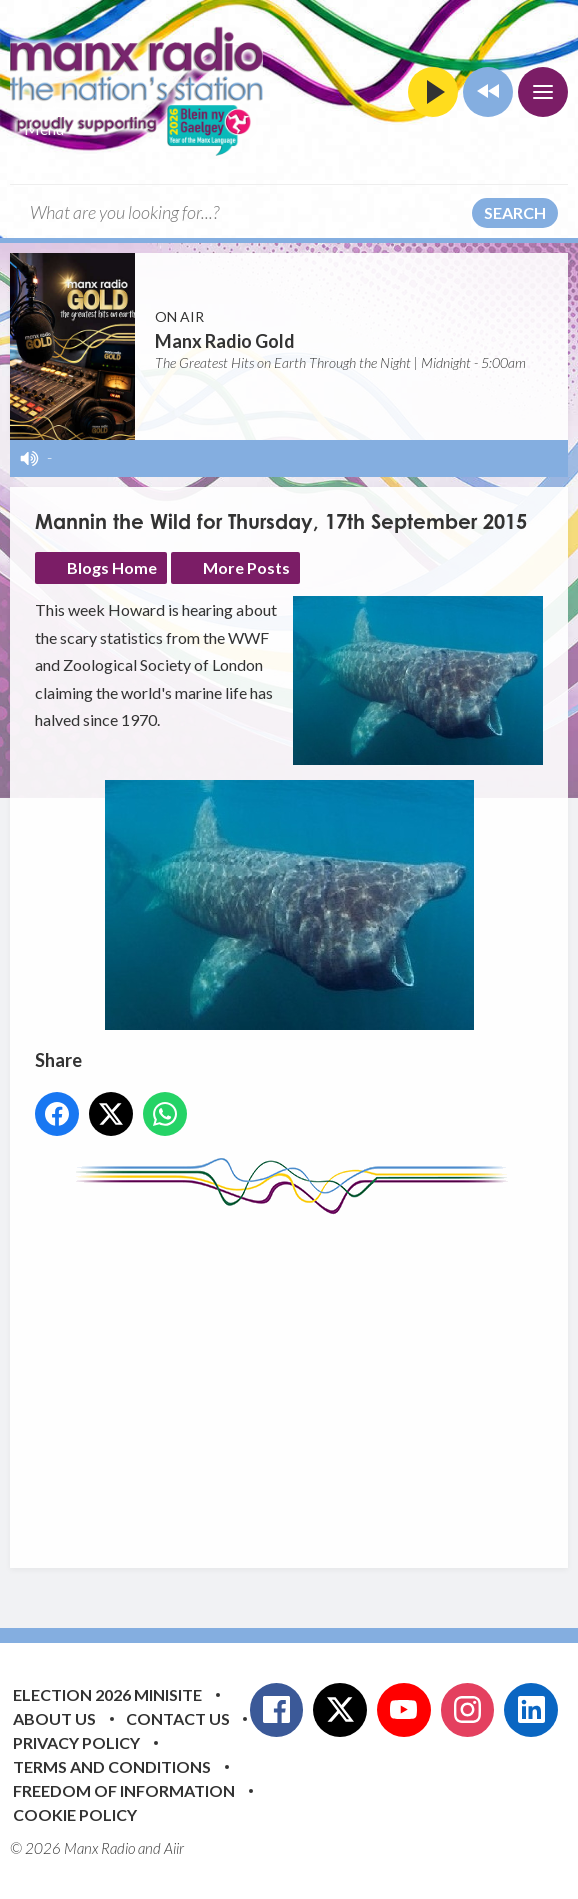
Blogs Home (112, 567)
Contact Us (178, 1718)
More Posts (246, 567)
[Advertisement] (306, 1376)
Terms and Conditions (112, 1766)
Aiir (174, 1848)
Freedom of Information (124, 1790)
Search (515, 212)
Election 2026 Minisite (107, 1694)
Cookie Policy (75, 1814)
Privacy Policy (76, 1742)
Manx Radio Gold (225, 341)
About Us (54, 1718)
